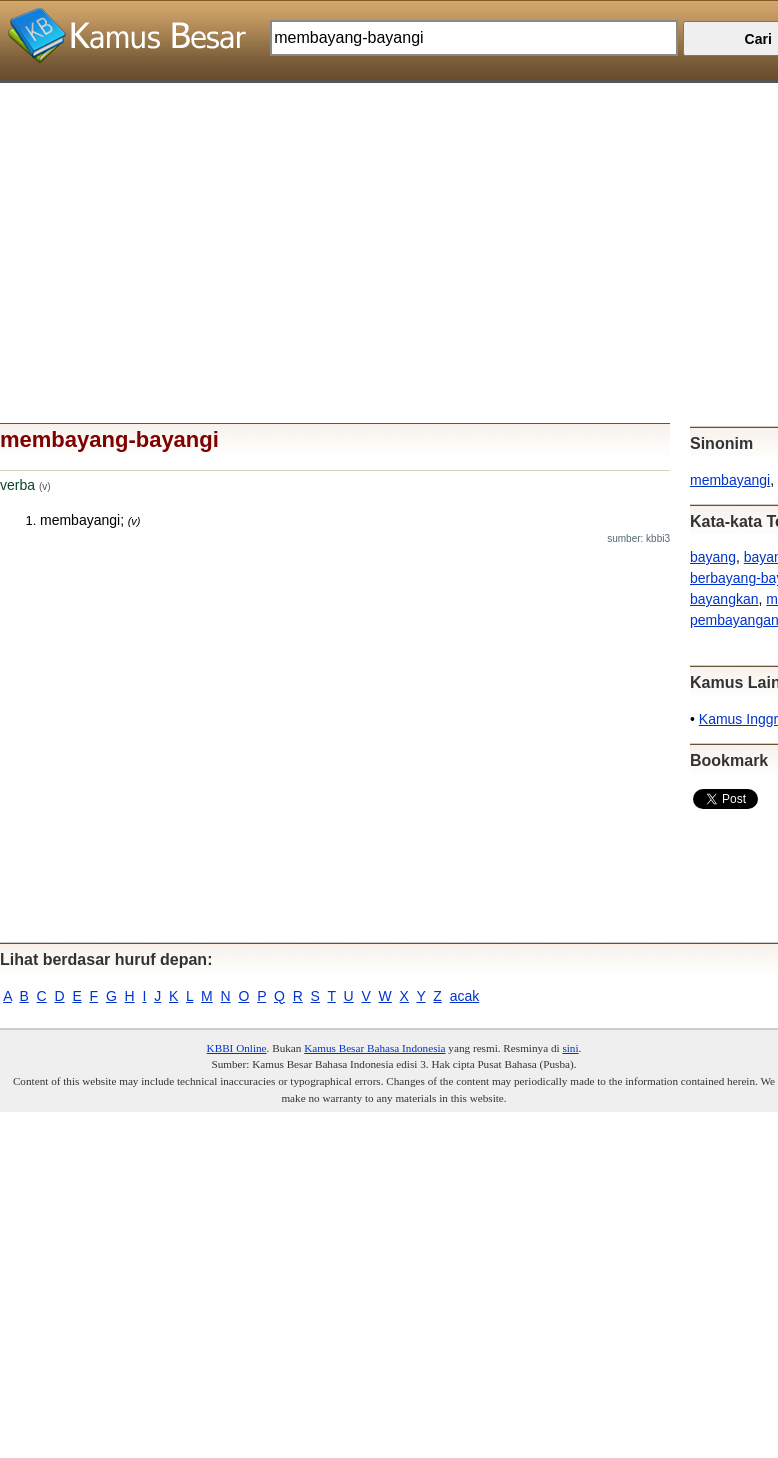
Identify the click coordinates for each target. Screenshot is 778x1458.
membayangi (730, 480)
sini (570, 1048)
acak (465, 996)
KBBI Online (237, 1048)
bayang (713, 557)
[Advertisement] (381, 223)
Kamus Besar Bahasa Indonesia (374, 1048)
